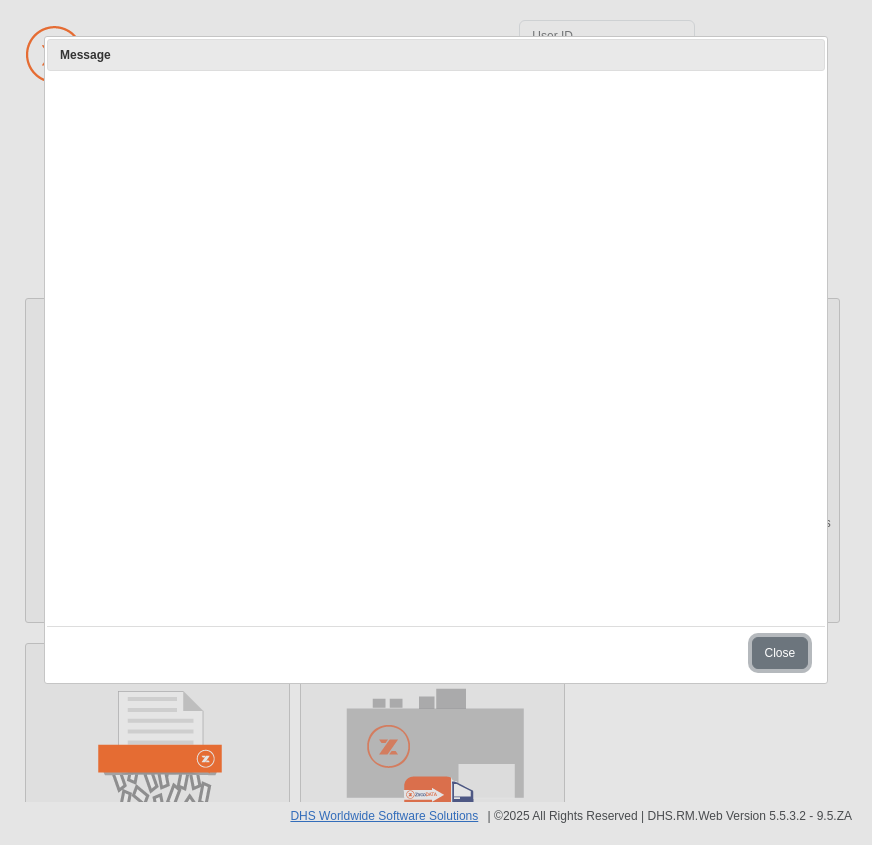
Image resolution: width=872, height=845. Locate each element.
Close (780, 653)
